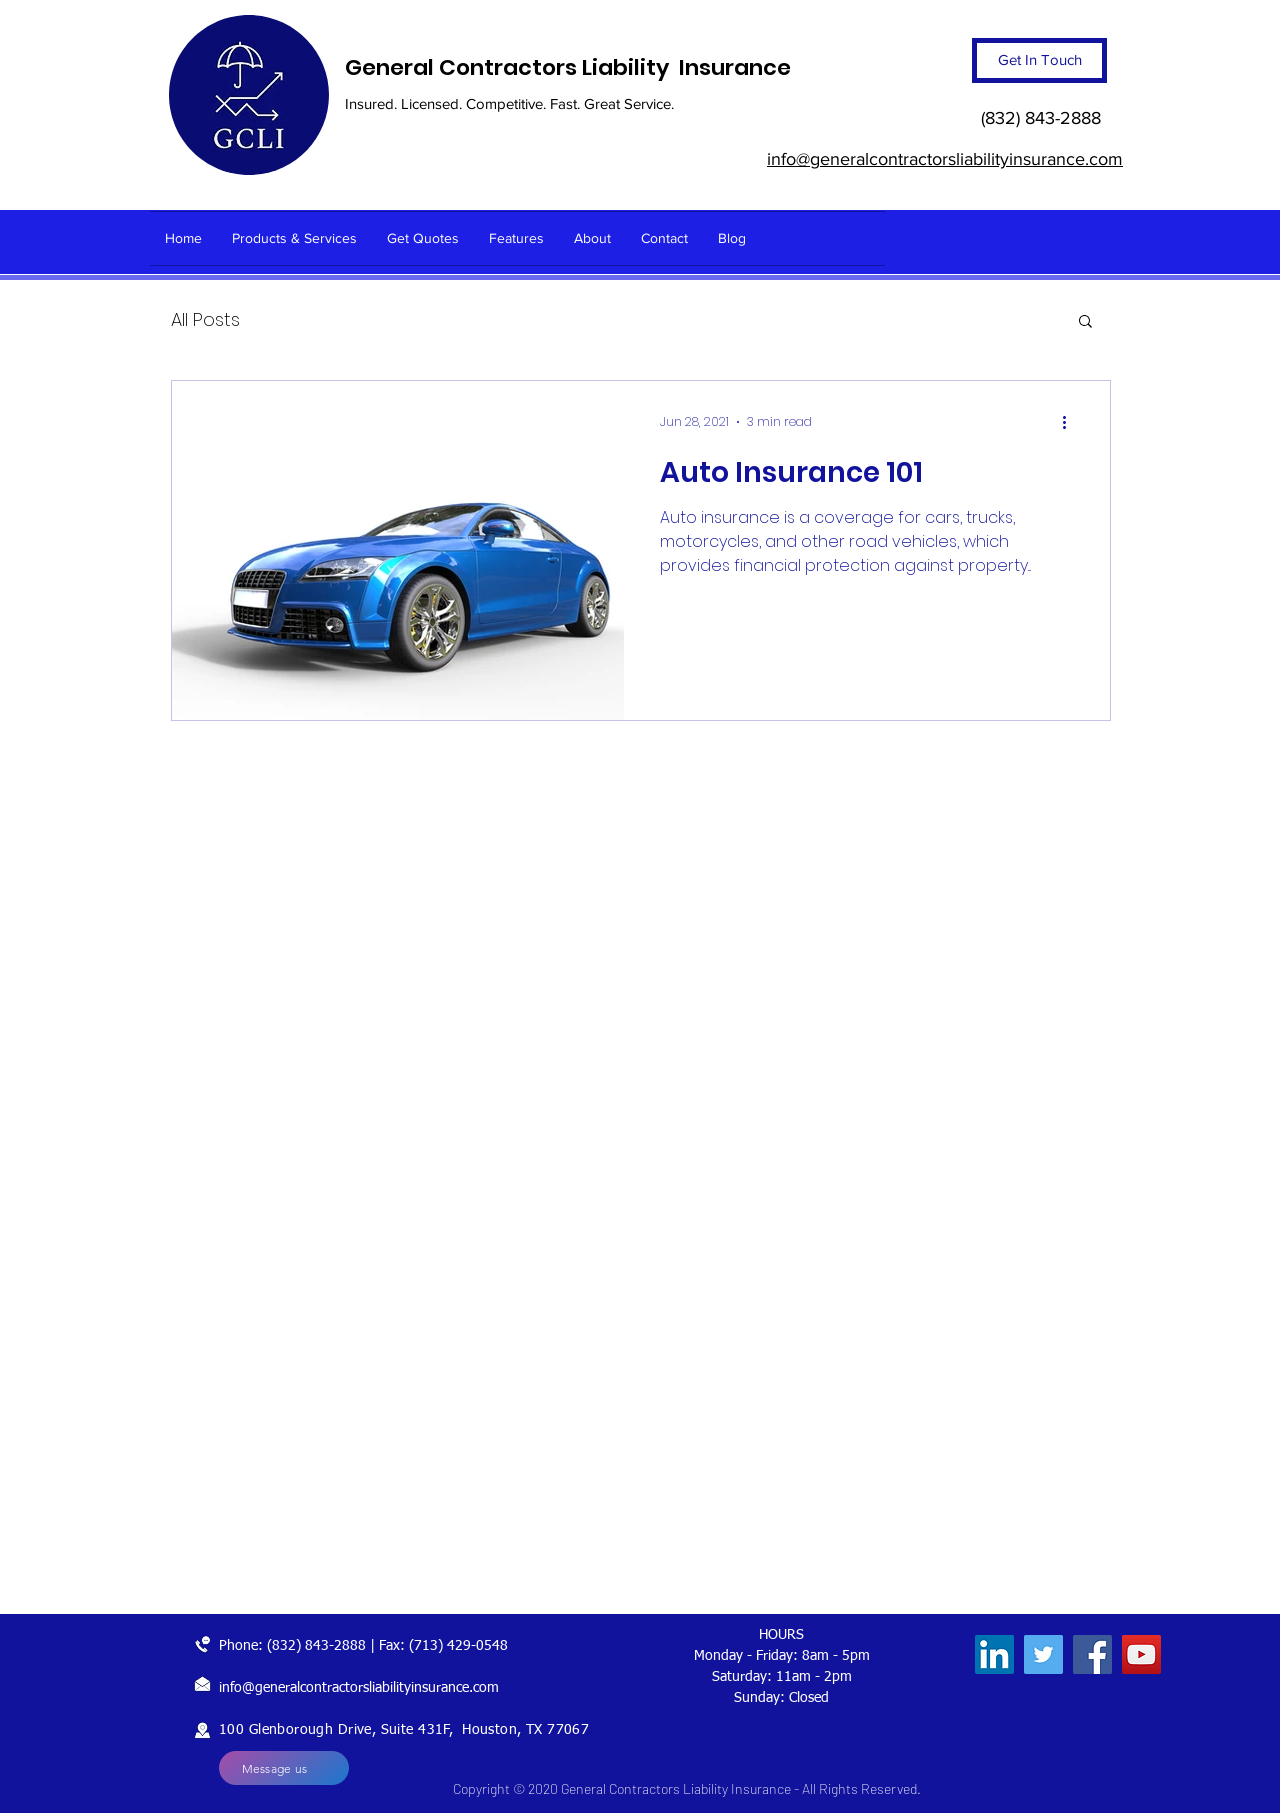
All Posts (205, 319)
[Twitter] (1043, 1654)
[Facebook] (1092, 1654)
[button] (1085, 322)
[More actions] (1071, 422)
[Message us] (284, 1768)
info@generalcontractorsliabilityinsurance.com (359, 1688)
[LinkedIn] (994, 1654)
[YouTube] (1141, 1654)
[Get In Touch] (1039, 60)
